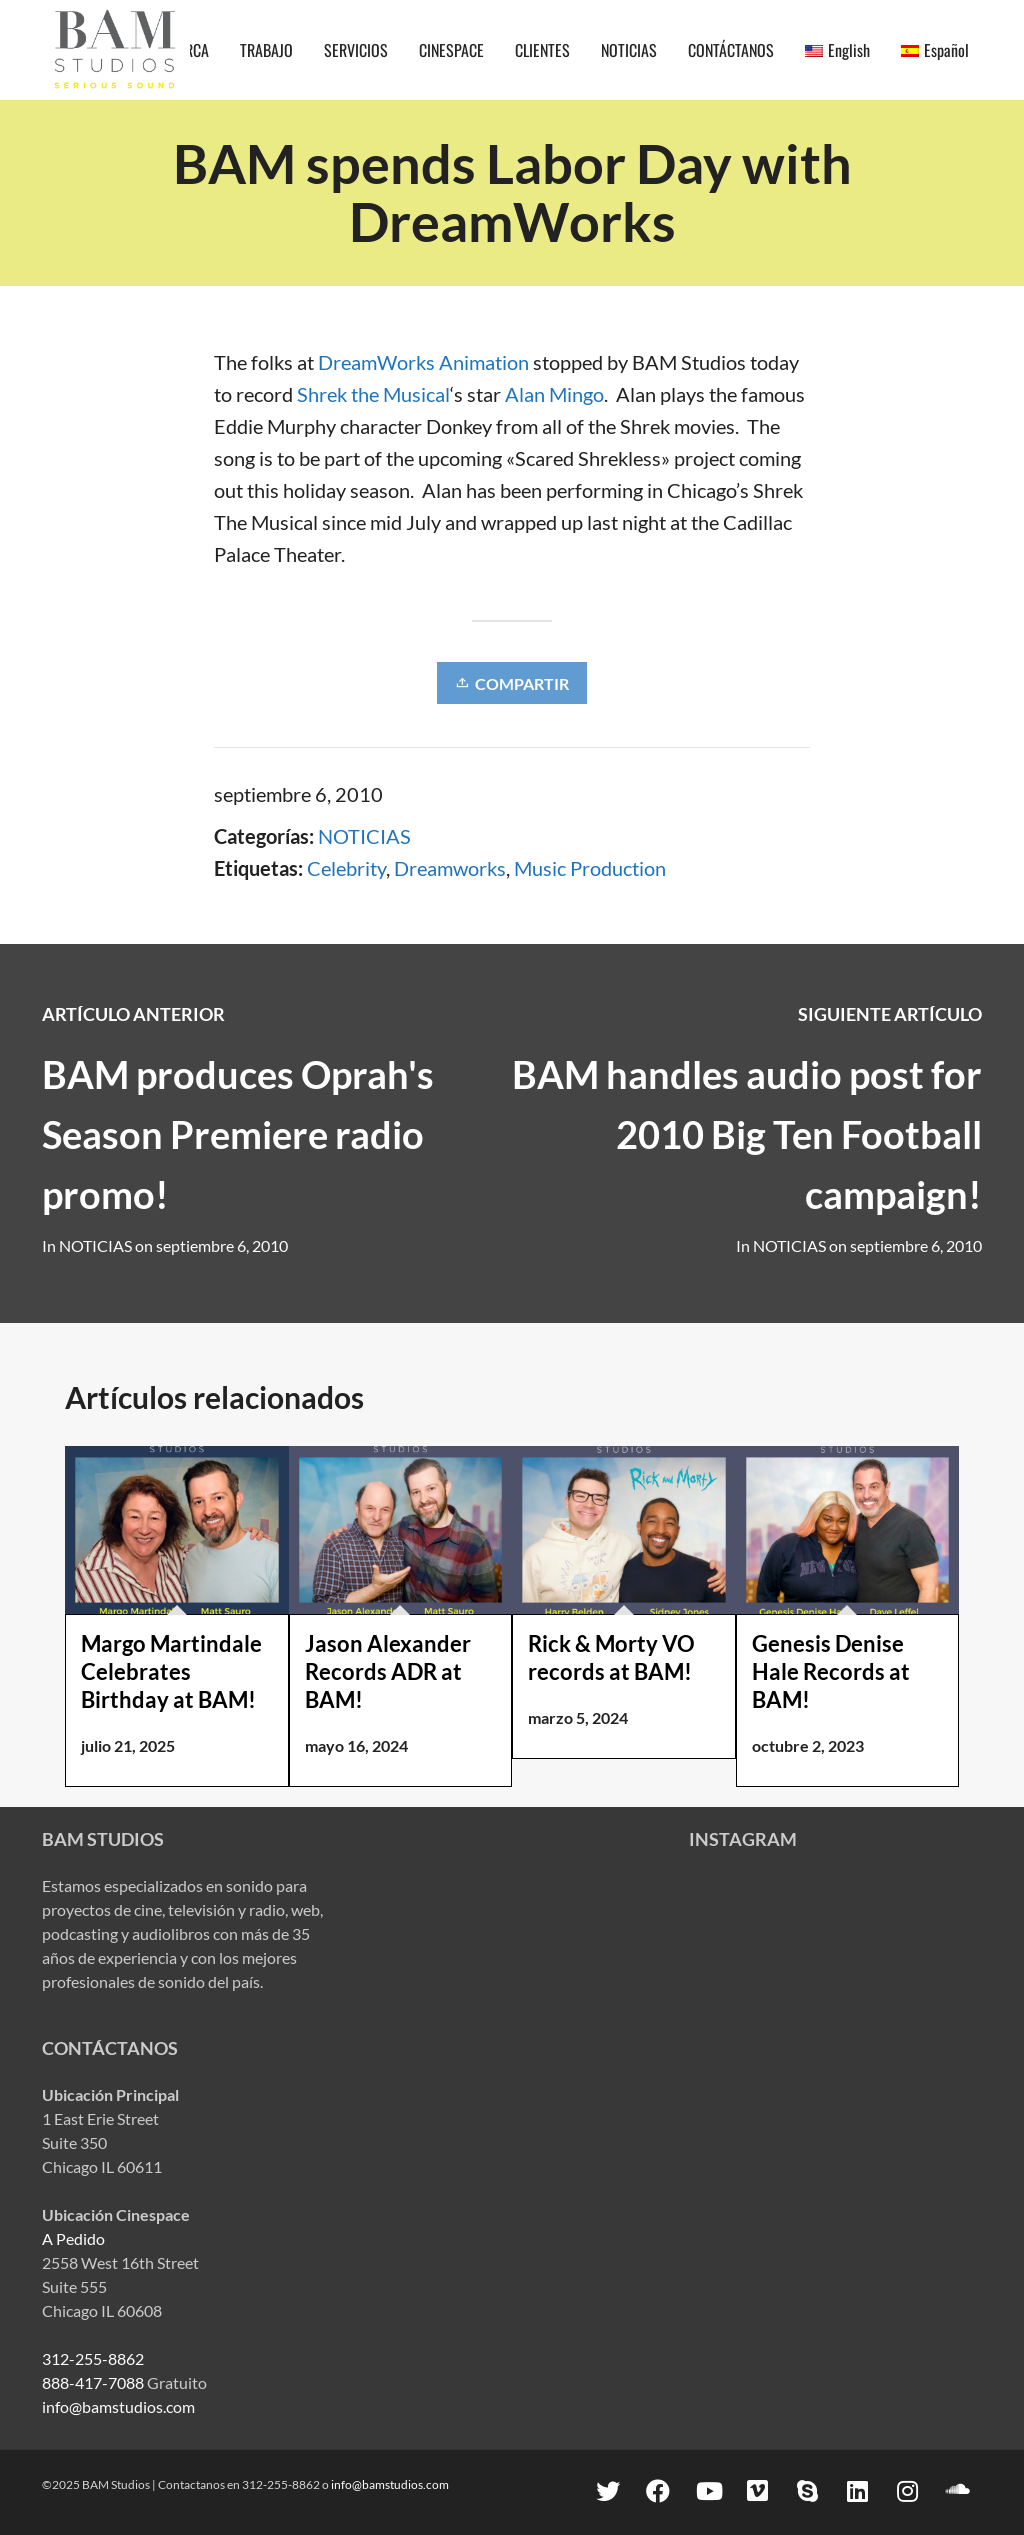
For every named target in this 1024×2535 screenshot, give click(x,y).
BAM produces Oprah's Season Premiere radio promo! (238, 1134)
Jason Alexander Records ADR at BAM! (388, 1671)
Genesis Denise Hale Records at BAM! (831, 1671)
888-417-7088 (93, 2382)
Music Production (590, 868)
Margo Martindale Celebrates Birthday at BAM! (171, 1671)
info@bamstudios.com (118, 2406)
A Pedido (73, 2238)
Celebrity (346, 868)
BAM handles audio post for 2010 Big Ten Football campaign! (747, 1134)
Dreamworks (450, 868)
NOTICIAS (364, 836)
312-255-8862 (93, 2358)
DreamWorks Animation (425, 362)
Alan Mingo (554, 394)
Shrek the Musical (373, 394)
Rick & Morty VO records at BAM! (611, 1657)
